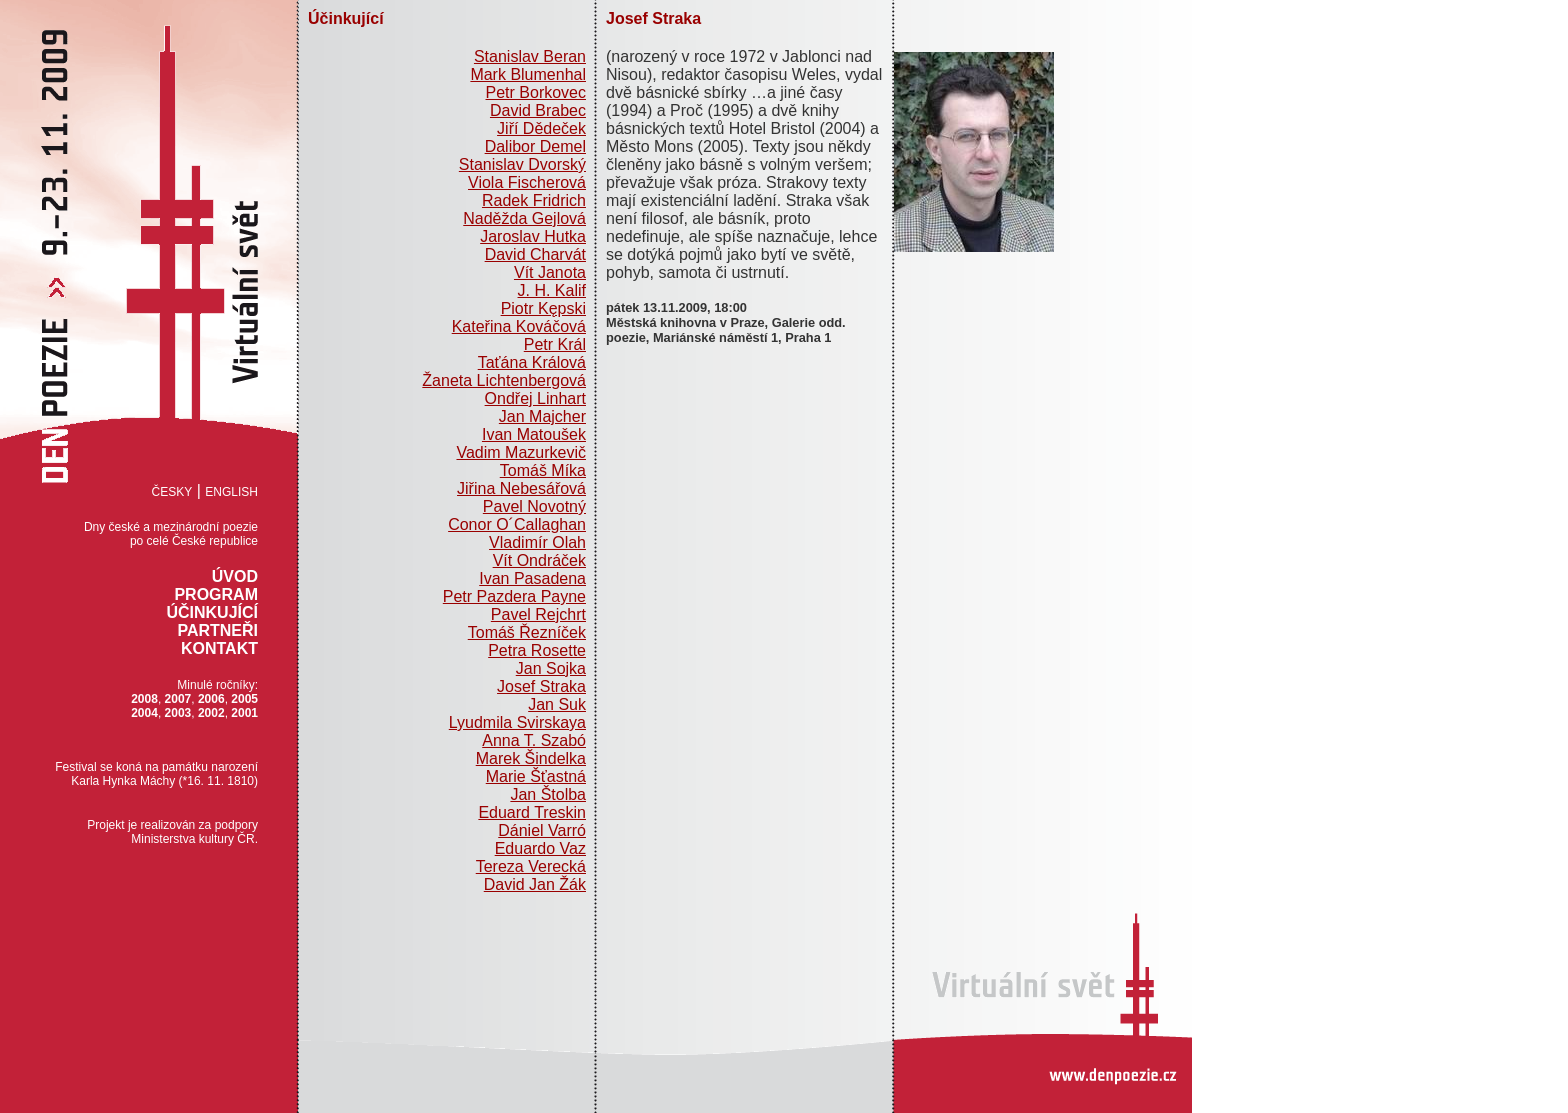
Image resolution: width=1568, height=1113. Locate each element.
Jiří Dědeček (541, 128)
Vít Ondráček (539, 560)
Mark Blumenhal (528, 74)
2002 (211, 713)
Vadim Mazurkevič (521, 452)
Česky (172, 492)
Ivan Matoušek (534, 434)
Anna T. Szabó (534, 740)
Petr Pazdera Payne (514, 596)
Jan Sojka (551, 668)
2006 (211, 699)
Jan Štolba (548, 794)
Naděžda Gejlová (524, 218)
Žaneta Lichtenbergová (504, 380)
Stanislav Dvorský (522, 164)
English (231, 492)
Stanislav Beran (530, 56)
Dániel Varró (542, 830)
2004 (144, 713)
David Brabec (538, 110)
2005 (244, 699)
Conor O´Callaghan (517, 524)
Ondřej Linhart (535, 398)
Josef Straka (541, 686)
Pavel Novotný (534, 506)
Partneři (217, 630)
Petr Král (555, 344)
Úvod (235, 576)
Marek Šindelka (531, 758)
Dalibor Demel (535, 146)
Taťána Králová (532, 362)
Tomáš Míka (543, 470)
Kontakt (219, 648)
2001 (244, 713)
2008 (144, 699)
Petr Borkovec (536, 92)
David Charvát (535, 254)
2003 (178, 713)
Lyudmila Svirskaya (517, 722)
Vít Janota (550, 272)
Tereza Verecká (531, 866)
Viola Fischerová (527, 182)
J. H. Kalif (552, 290)
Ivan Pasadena (532, 578)
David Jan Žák (535, 884)
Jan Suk (557, 704)
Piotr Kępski (543, 308)
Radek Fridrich (534, 200)
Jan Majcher (542, 416)
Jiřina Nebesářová (521, 488)
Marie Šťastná (536, 776)
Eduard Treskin (532, 812)
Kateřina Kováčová (519, 326)
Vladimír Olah (537, 542)
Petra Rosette (537, 650)
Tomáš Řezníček (527, 632)
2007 (178, 699)
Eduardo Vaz (540, 848)
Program (216, 594)
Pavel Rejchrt (538, 614)
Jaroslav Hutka (533, 236)
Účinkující (212, 612)
